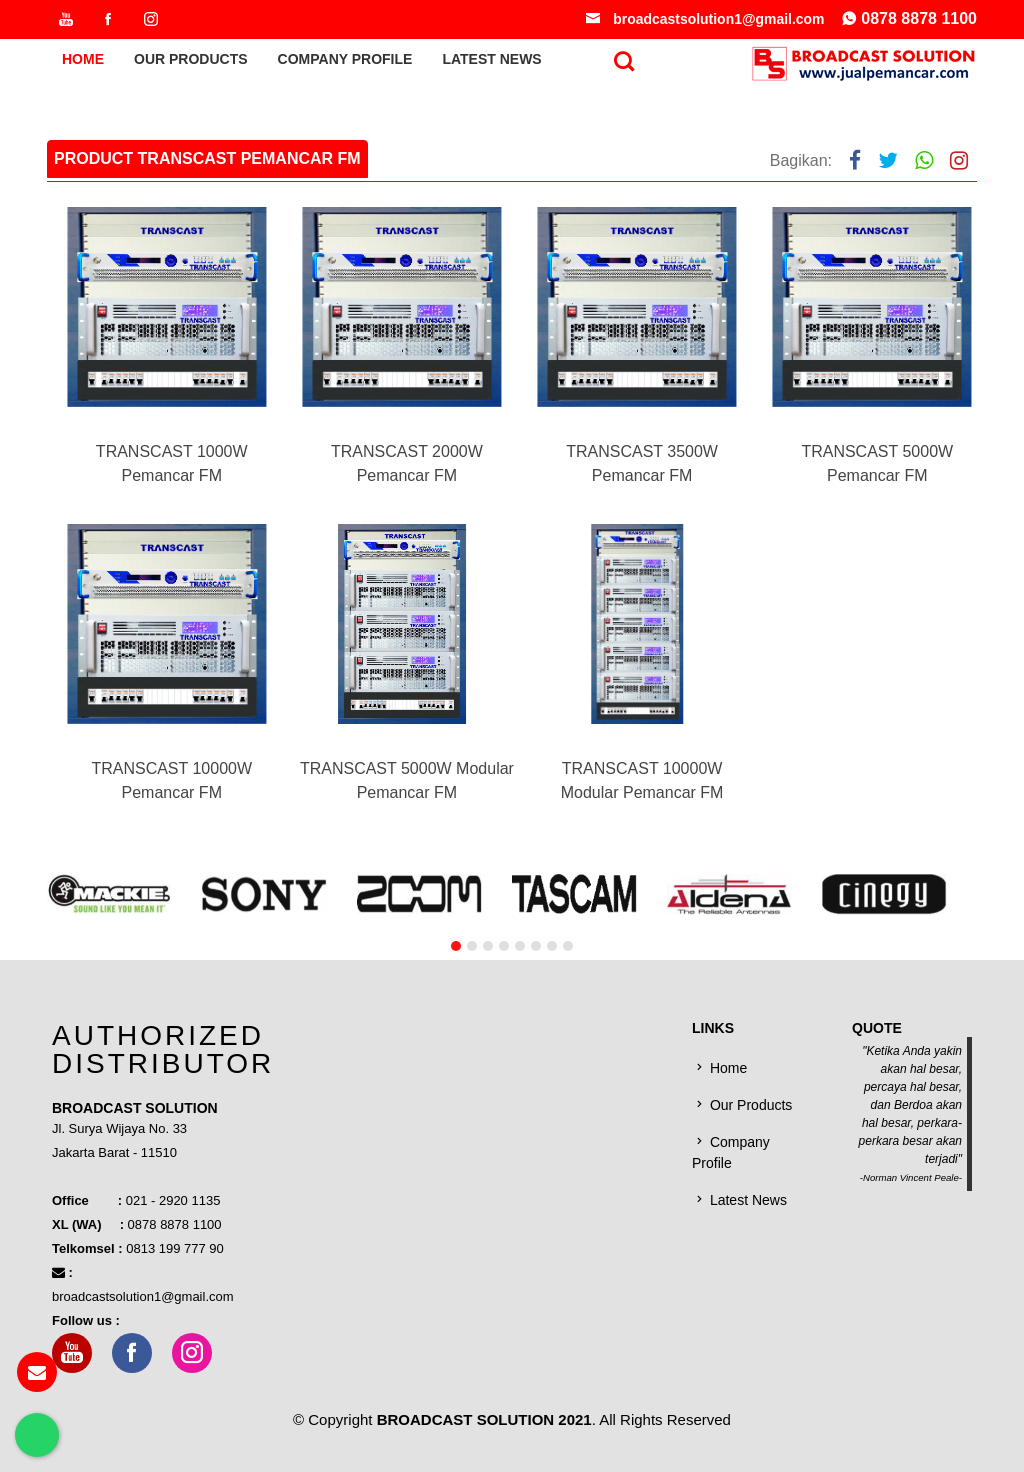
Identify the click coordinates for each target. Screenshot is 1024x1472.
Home (83, 64)
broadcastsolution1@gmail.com (703, 21)
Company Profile (345, 64)
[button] (456, 993)
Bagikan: (801, 160)
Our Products (191, 64)
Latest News (491, 64)
